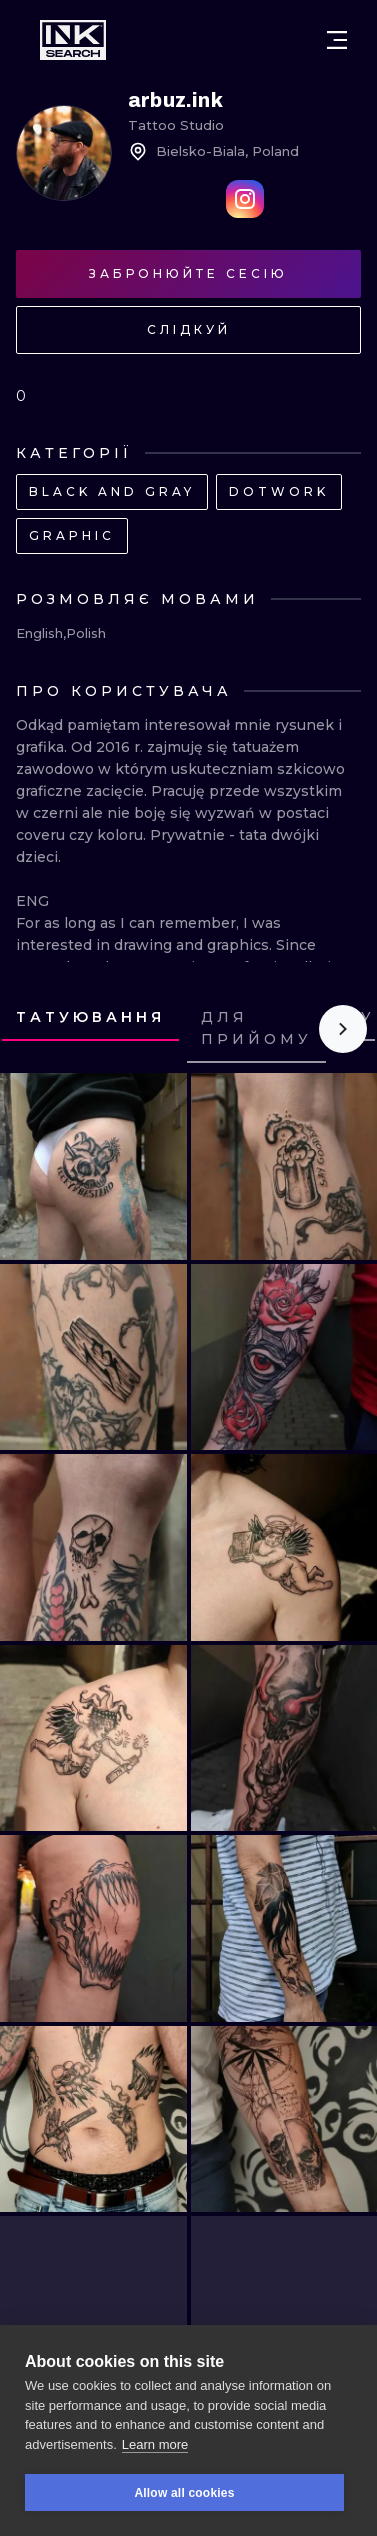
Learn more (155, 2444)
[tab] (90, 1019)
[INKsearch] (73, 40)
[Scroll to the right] (343, 1029)
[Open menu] (337, 40)
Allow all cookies (184, 2493)
